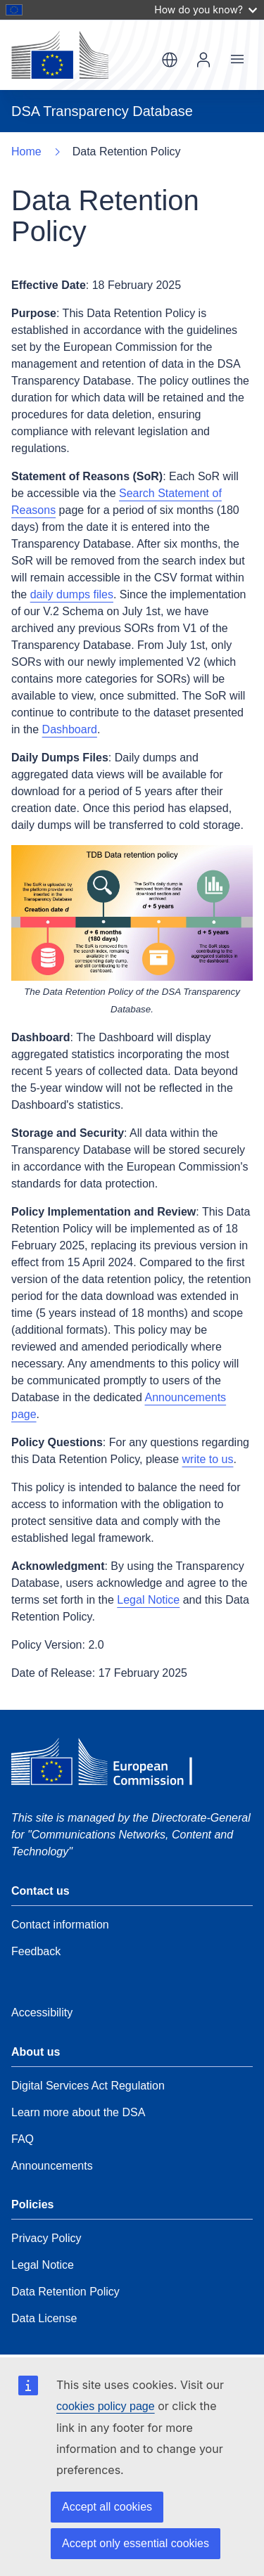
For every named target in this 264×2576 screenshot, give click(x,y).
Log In (203, 59)
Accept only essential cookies (135, 2543)
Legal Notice (148, 1600)
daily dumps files (71, 594)
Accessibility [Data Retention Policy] (42, 2012)
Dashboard (69, 729)
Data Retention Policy (65, 2292)
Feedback (36, 1951)
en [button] (169, 59)
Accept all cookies (107, 2507)
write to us (208, 1459)
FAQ (22, 2139)
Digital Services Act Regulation (88, 2086)
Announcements (52, 2166)
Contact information (60, 1925)
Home (26, 151)
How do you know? (205, 9)
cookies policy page (105, 2406)
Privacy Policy (46, 2238)
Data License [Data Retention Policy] (44, 2318)
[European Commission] (59, 55)
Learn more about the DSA (78, 2112)
